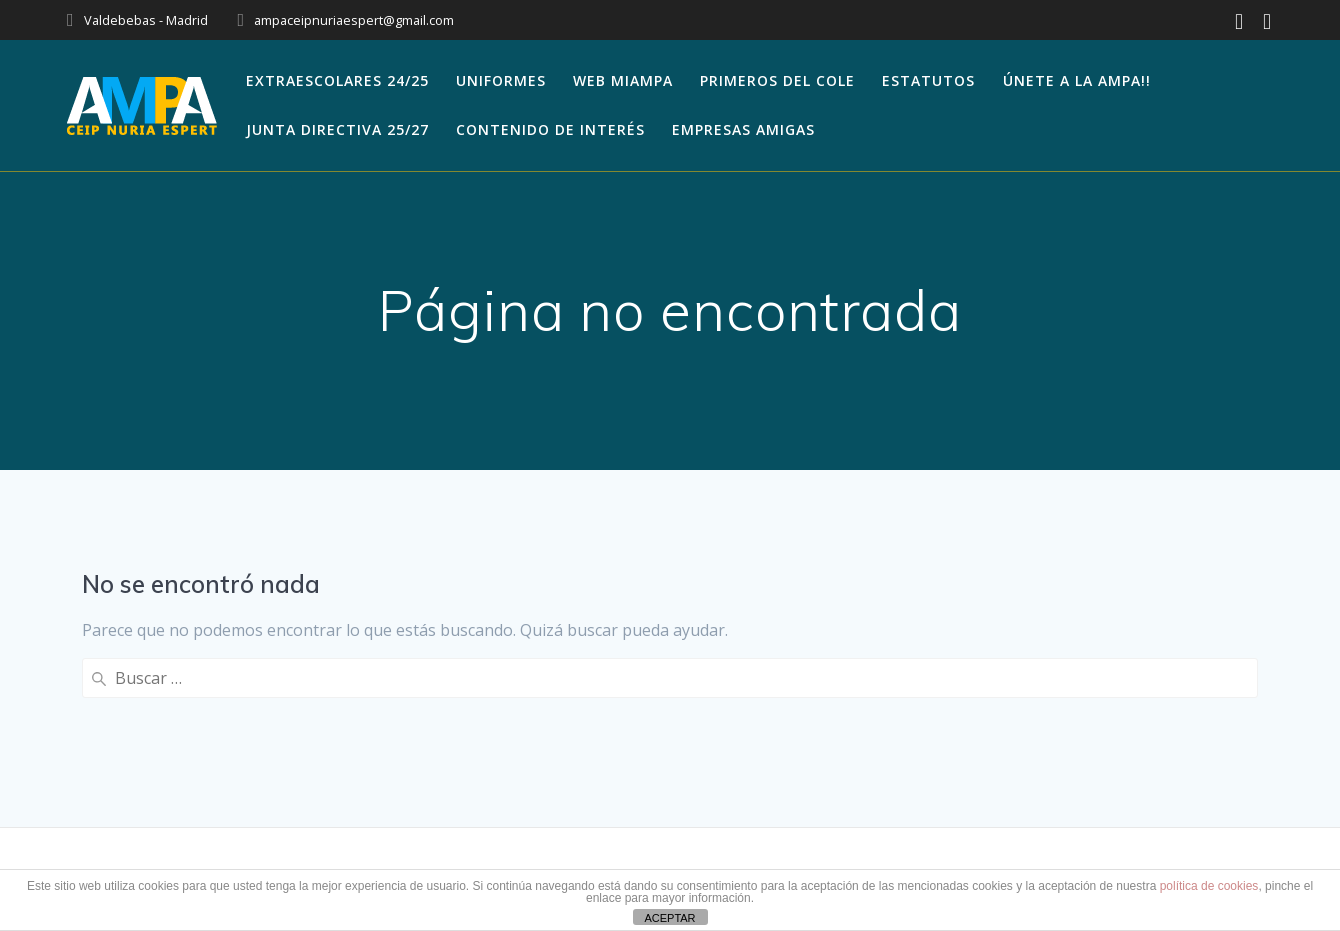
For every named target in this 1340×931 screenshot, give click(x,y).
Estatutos (928, 80)
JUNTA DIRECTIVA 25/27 (337, 129)
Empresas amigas (743, 129)
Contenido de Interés (550, 129)
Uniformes (501, 80)
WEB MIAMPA (623, 80)
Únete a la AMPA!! (1077, 80)
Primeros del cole (777, 80)
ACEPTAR (669, 918)
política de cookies (1209, 886)
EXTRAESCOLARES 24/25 (337, 80)
